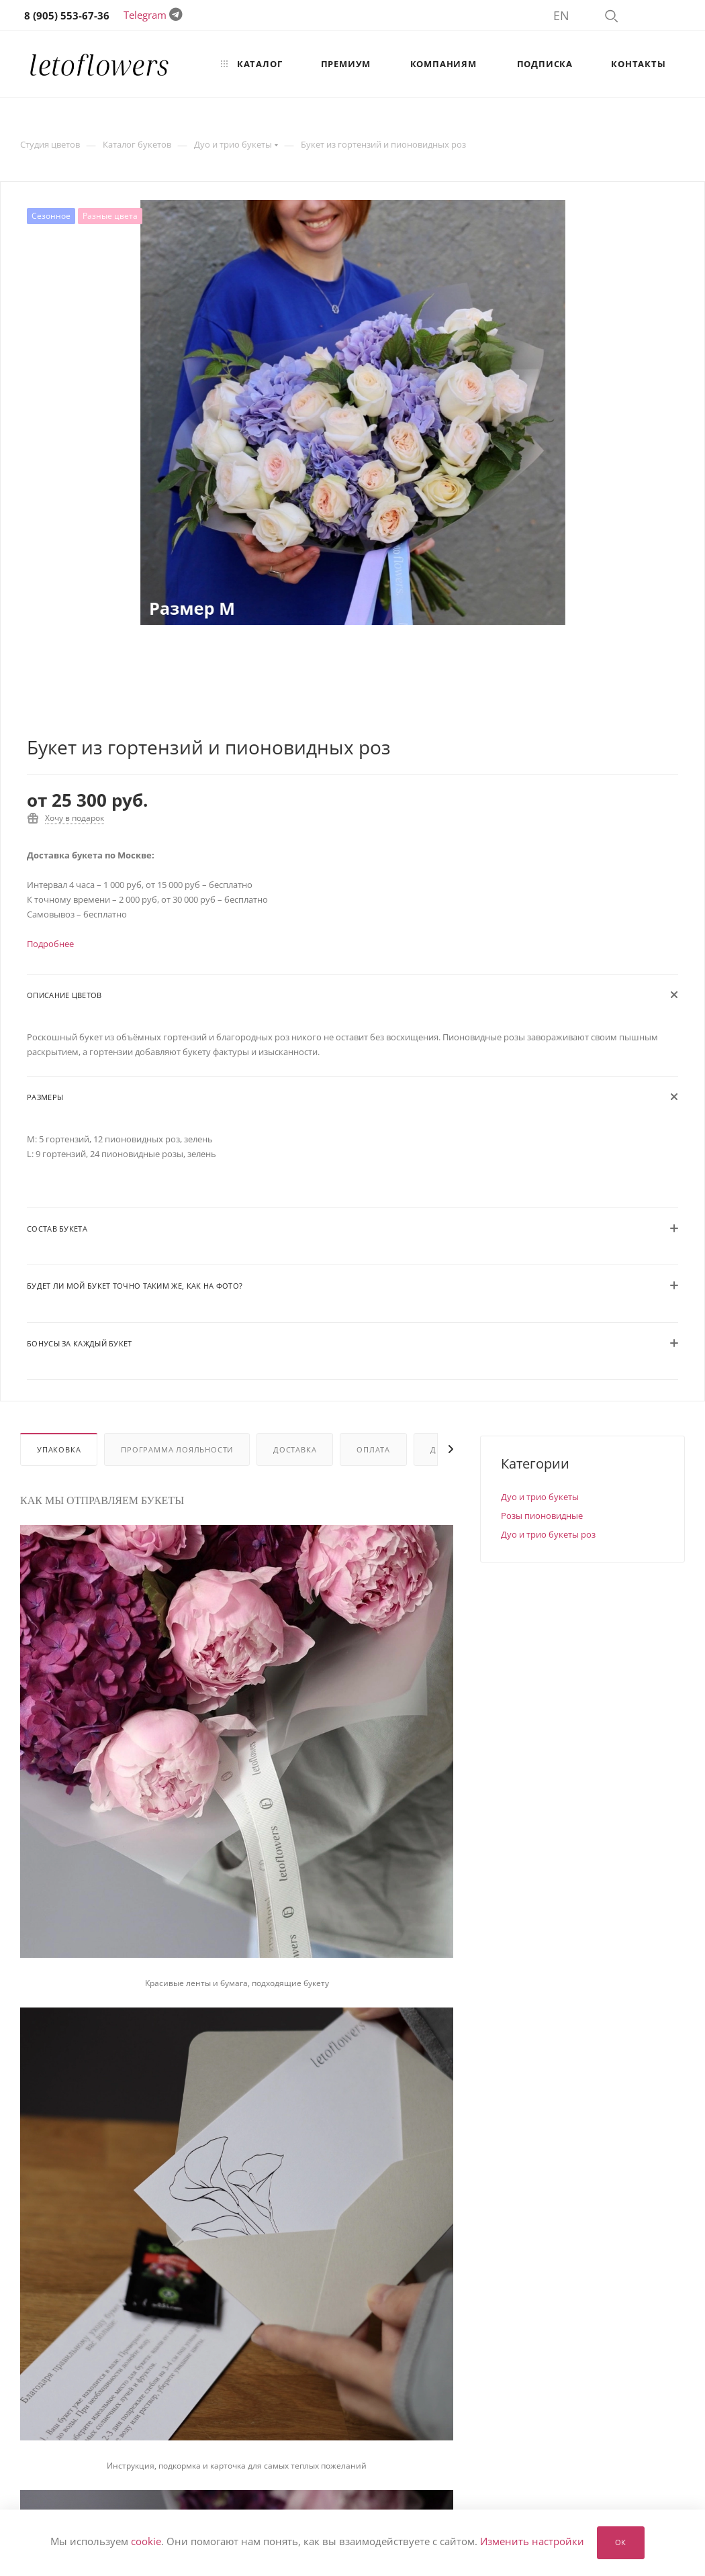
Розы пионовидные (542, 1515)
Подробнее (50, 944)
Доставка (294, 1449)
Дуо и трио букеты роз (548, 1534)
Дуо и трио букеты (540, 1497)
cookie (146, 2541)
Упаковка (59, 1449)
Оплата (373, 1449)
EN (561, 15)
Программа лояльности (177, 1449)
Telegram (145, 14)
